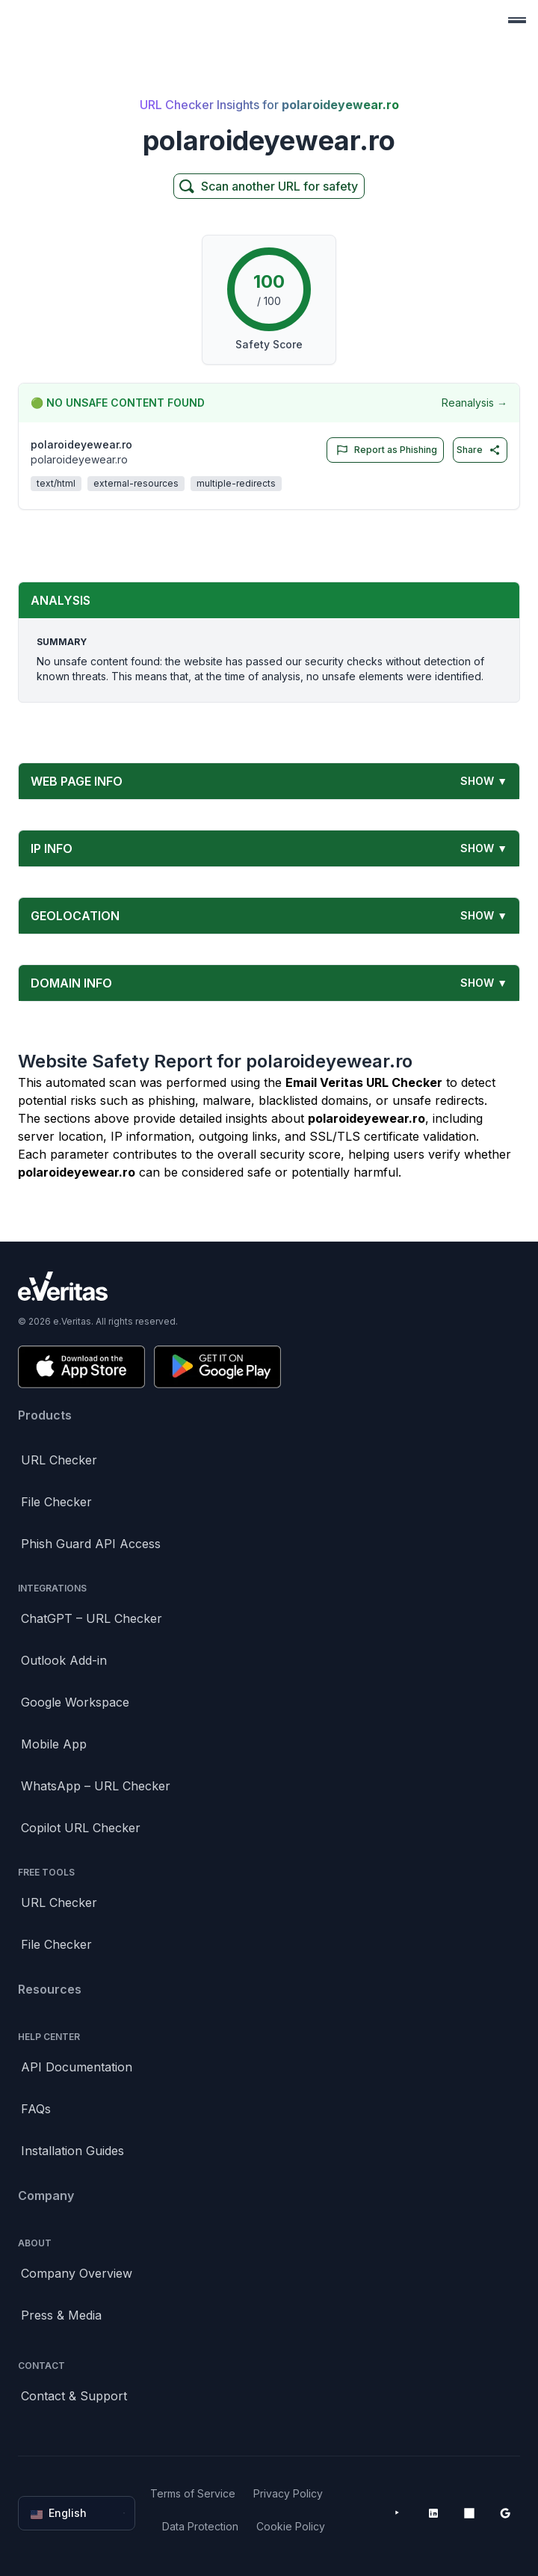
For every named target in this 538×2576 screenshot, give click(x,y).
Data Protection (200, 2526)
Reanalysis (474, 402)
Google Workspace (75, 1702)
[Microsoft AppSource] (469, 2513)
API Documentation (76, 2066)
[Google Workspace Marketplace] (505, 2513)
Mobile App (54, 1744)
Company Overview (76, 2273)
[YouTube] (397, 2513)
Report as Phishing (383, 450)
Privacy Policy (288, 2493)
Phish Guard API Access (91, 1543)
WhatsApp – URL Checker (95, 1785)
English (78, 2513)
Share (479, 450)
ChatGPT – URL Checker (91, 1618)
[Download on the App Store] (81, 1367)
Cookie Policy (290, 2526)
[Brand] (269, 1286)
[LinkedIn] (433, 2513)
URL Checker (59, 1459)
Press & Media (61, 2315)
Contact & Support (74, 2395)
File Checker (56, 1501)
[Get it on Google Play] (217, 1367)
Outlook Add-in (64, 1660)
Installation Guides (72, 2150)
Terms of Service (192, 2493)
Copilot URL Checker (80, 1827)
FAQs (36, 2108)
